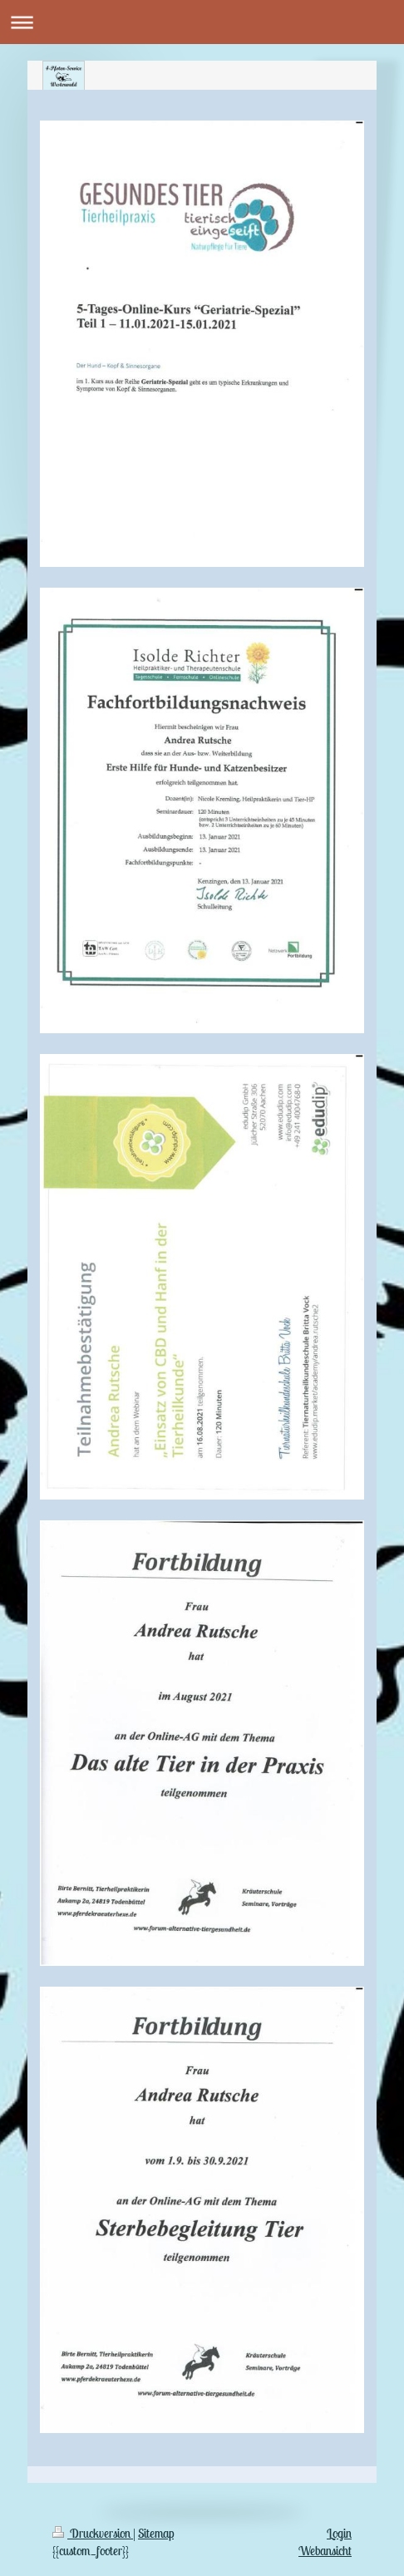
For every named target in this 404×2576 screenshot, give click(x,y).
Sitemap (156, 2533)
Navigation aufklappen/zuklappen (202, 22)
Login (339, 2533)
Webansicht (325, 2551)
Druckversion (92, 2533)
